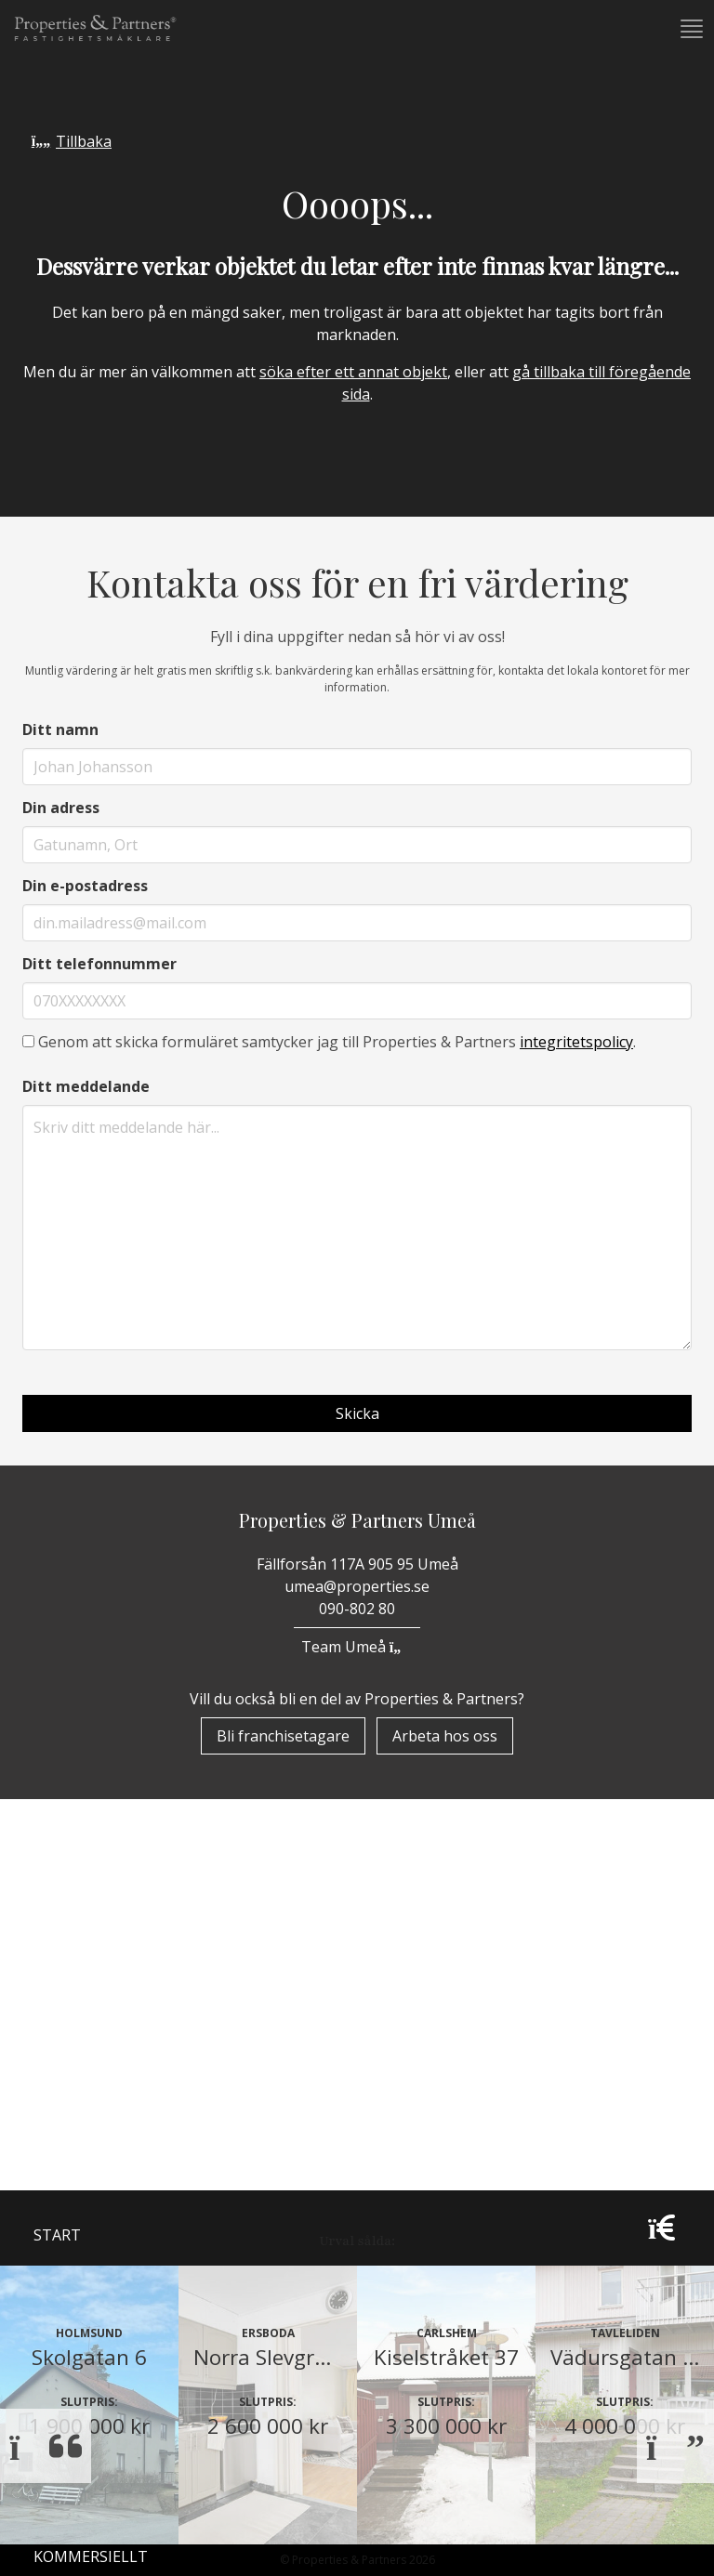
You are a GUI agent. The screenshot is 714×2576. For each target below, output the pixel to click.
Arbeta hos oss (444, 1736)
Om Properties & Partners (139, 2018)
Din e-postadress (85, 885)
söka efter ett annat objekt (353, 371)
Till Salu (79, 2153)
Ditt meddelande (86, 1086)
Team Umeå (357, 1646)
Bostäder (72, 2115)
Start (57, 1970)
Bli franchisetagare (283, 1736)
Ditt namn (60, 729)
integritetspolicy (576, 1042)
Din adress (60, 807)
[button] (690, 29)
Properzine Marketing (124, 2067)
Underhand (81, 2195)
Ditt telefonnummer (99, 963)
